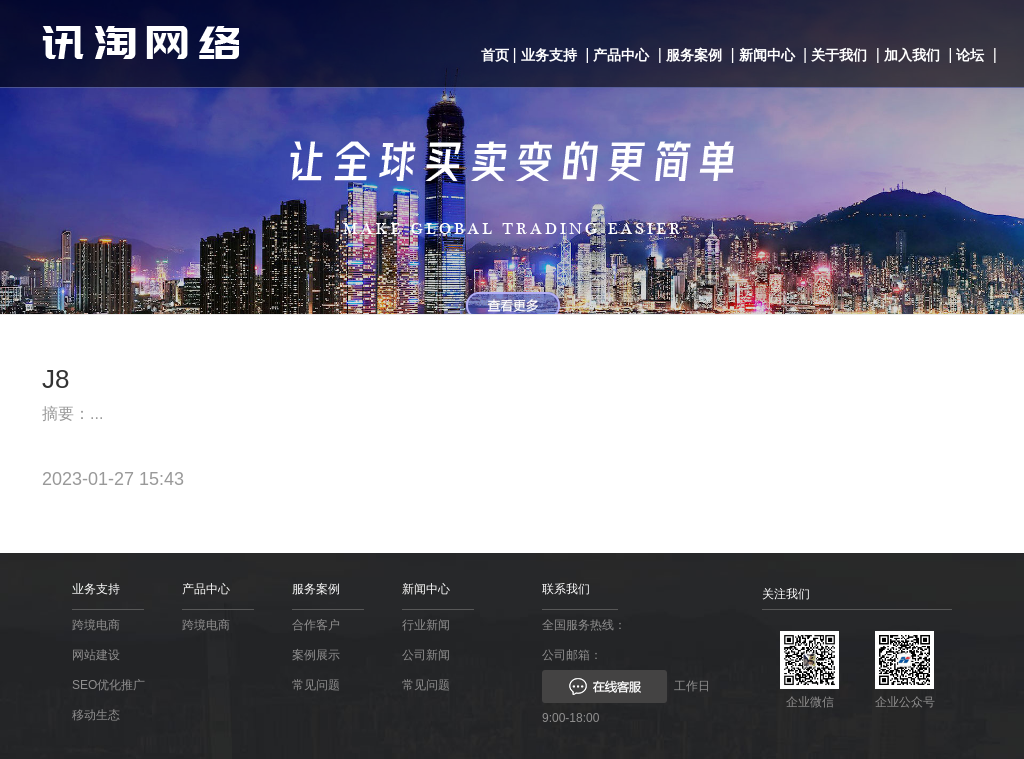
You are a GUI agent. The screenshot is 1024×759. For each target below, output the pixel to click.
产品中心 (621, 55)
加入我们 (912, 55)
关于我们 (839, 55)
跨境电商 (96, 625)
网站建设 (96, 655)
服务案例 (694, 55)
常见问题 (316, 685)
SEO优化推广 (108, 685)
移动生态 (96, 715)
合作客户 (316, 625)
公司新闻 (426, 655)
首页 (495, 55)
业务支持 (549, 55)
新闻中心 (767, 55)
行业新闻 (426, 625)
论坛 (970, 55)
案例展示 (316, 655)
